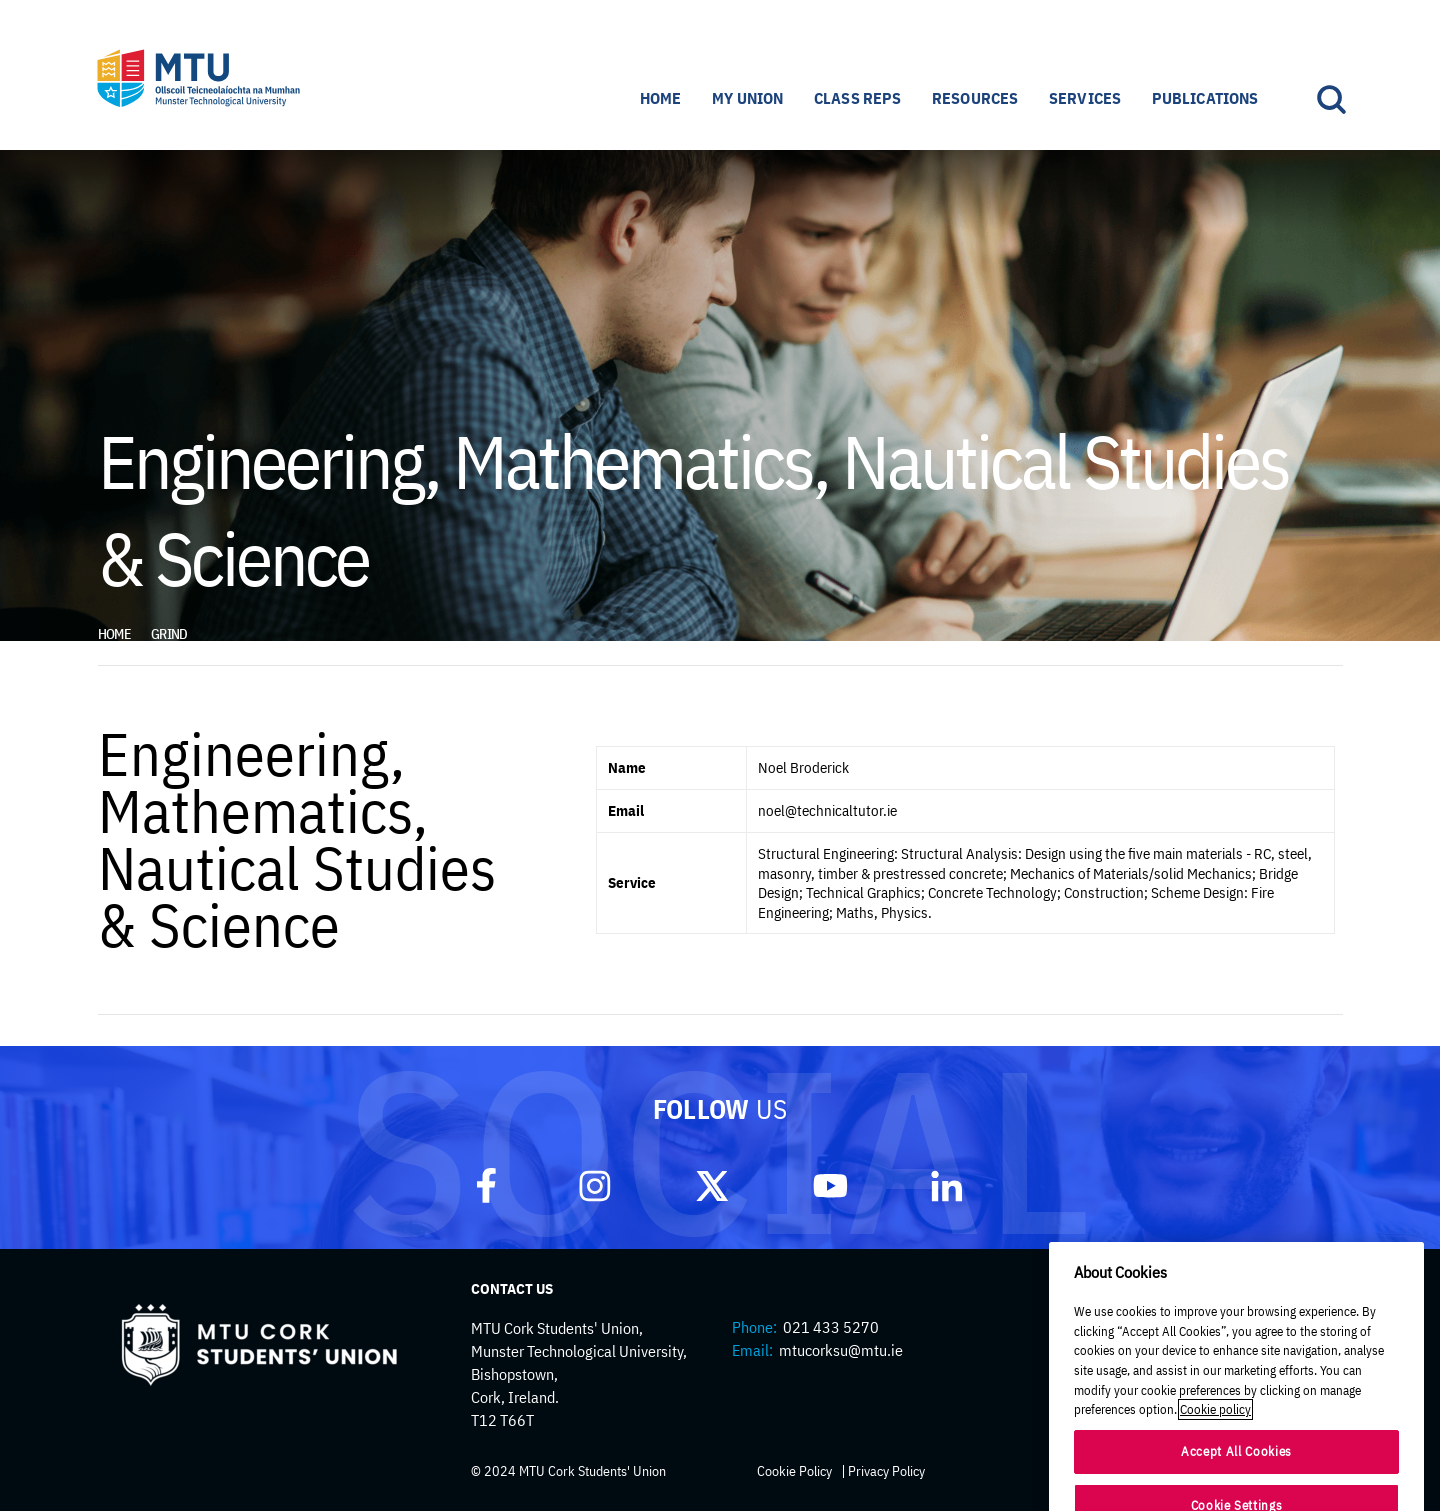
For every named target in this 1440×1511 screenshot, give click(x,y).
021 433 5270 (831, 1327)
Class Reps (858, 98)
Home (661, 98)
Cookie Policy (794, 1471)
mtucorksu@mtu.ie (841, 1350)
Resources (975, 98)
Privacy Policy (886, 1471)
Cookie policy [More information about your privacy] (1215, 1478)
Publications (1205, 98)
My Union (747, 98)
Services (1085, 98)
